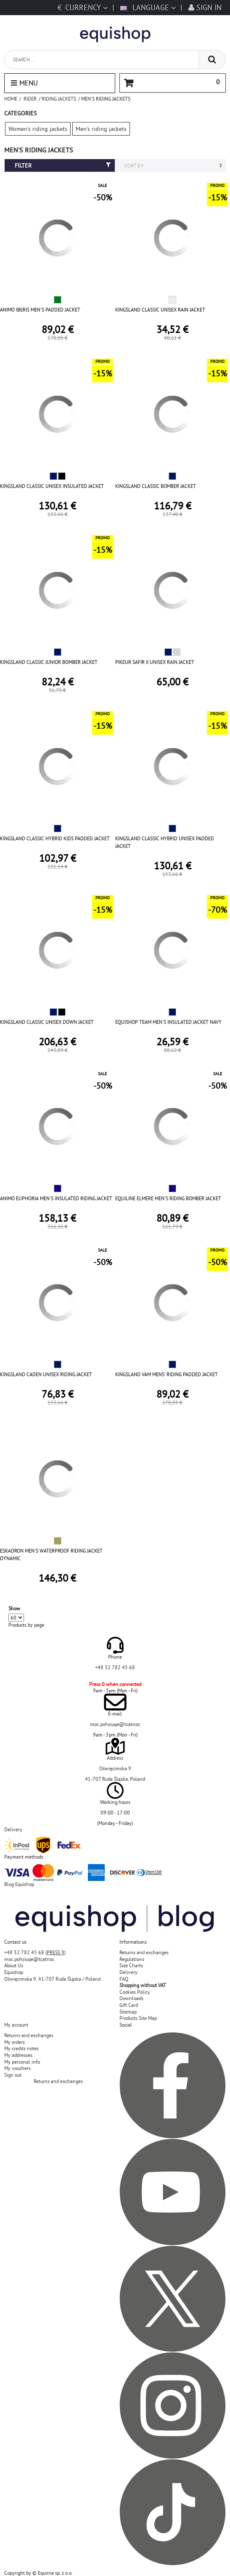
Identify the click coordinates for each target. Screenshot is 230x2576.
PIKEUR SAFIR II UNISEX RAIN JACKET (154, 662)
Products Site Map (138, 2018)
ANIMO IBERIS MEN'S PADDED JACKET (40, 309)
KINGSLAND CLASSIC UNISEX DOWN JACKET (47, 1022)
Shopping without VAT (142, 1985)
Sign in (205, 7)
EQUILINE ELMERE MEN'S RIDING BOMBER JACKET (168, 1198)
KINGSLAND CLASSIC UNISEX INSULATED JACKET (52, 486)
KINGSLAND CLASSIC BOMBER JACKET (155, 486)
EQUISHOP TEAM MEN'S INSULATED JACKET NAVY (168, 1022)
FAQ (123, 1979)
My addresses (18, 2055)
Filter (63, 165)
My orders (14, 2042)
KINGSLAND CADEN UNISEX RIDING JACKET (46, 1374)
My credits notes (21, 2048)
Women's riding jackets (37, 129)
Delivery (128, 1972)
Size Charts (131, 1965)
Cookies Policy (134, 1992)
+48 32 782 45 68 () (35, 1952)
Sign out (12, 2075)
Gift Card (128, 2005)
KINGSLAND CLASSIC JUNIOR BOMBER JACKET (49, 662)
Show (14, 1608)
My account (16, 2025)
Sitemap (128, 2012)
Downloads (131, 1998)
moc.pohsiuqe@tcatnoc (115, 1724)
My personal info (22, 2062)
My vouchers (17, 2068)
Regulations (131, 1959)
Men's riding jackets (101, 129)
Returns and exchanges (144, 1952)
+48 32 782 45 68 (115, 1667)
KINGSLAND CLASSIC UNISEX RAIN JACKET (160, 309)
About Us (13, 1965)
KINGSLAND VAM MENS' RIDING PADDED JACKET (166, 1374)
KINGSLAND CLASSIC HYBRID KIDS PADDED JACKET (55, 838)
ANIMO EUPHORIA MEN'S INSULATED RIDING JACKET (56, 1198)
